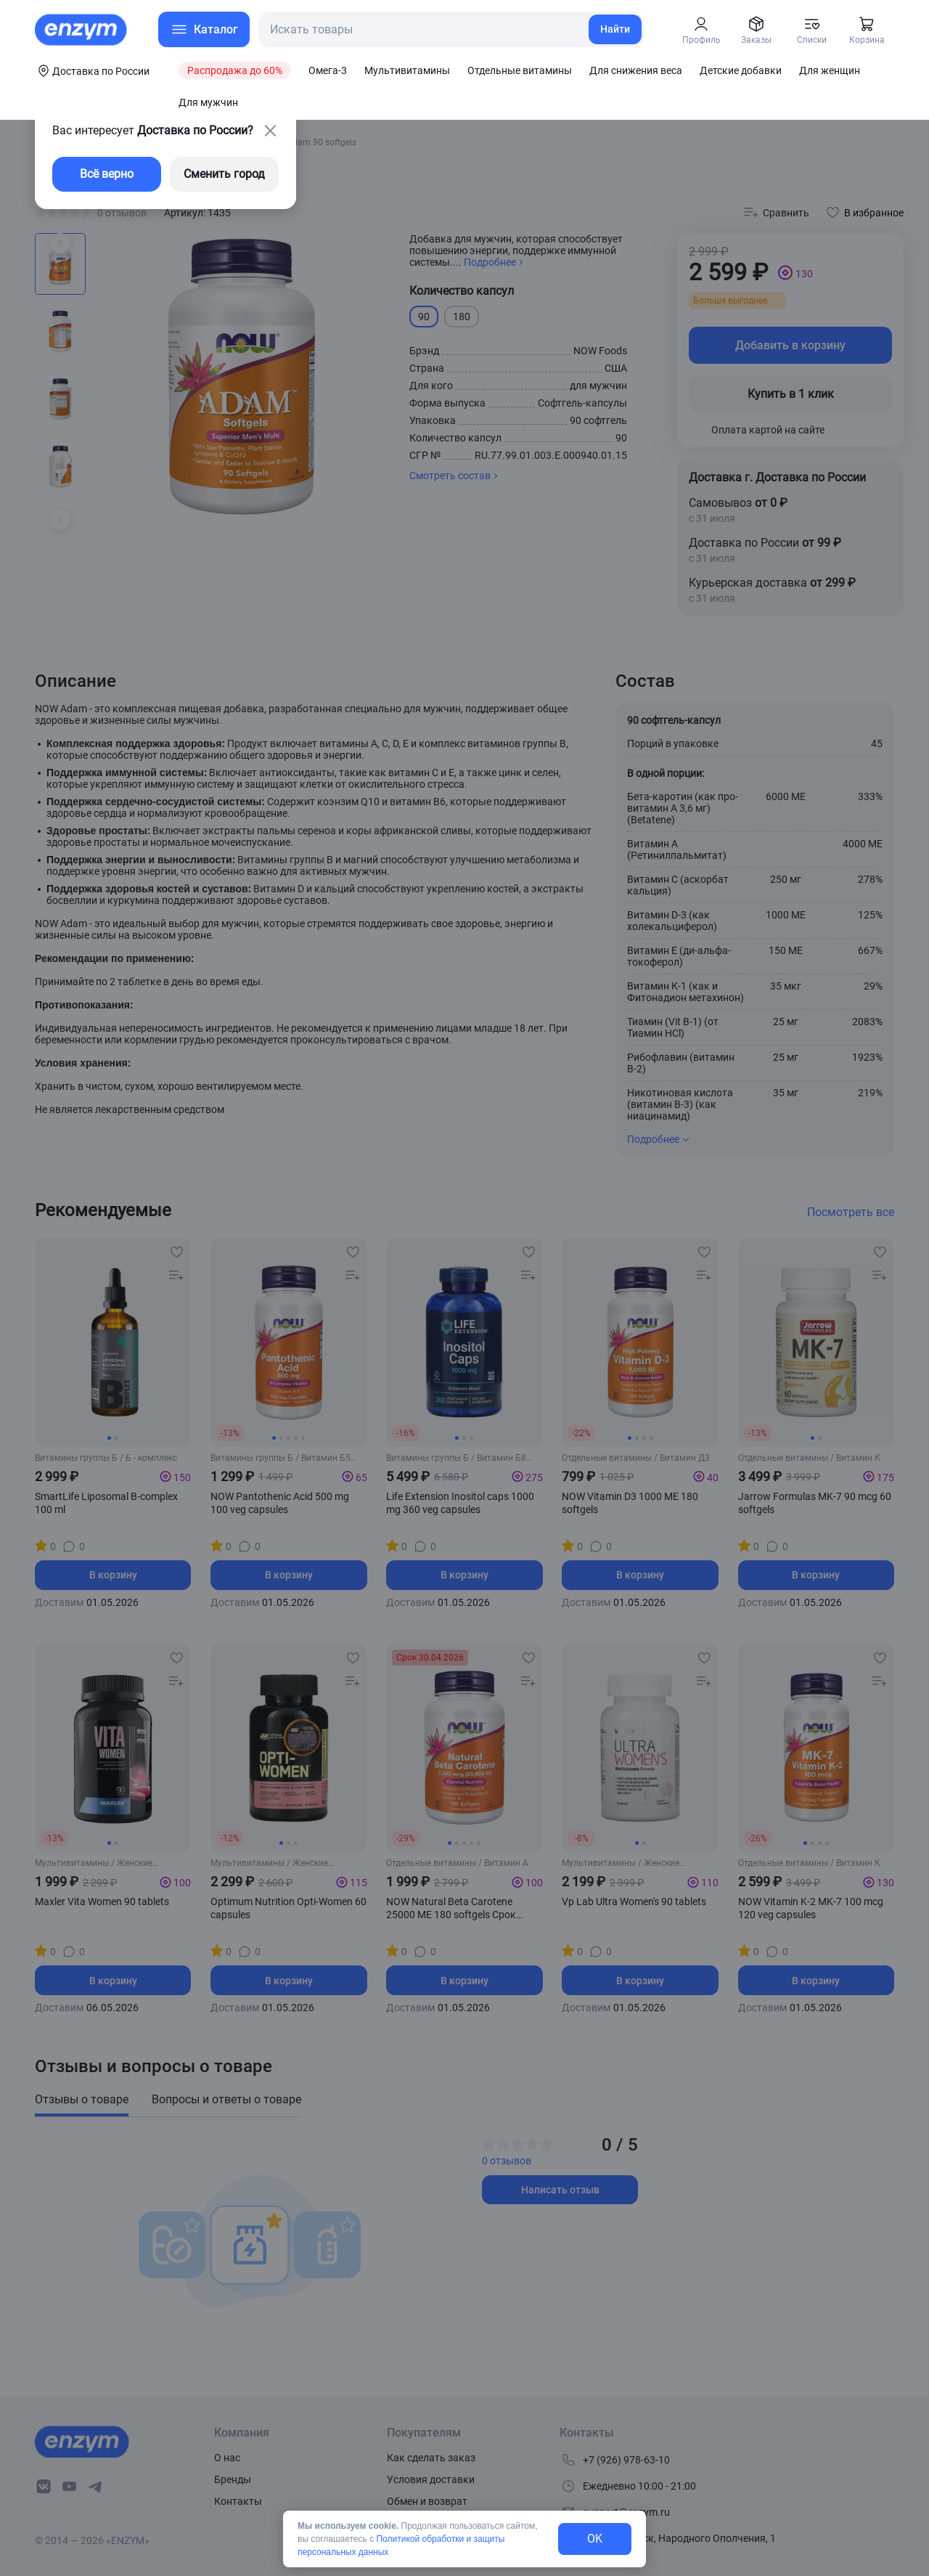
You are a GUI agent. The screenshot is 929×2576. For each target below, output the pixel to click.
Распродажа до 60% (234, 70)
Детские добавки (741, 70)
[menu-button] (204, 29)
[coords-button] (92, 70)
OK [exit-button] (594, 2539)
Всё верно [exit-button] (107, 174)
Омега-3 (327, 70)
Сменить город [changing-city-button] (224, 174)
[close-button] (270, 130)
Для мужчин (208, 102)
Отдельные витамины (519, 70)
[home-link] (82, 30)
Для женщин (829, 70)
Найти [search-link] (615, 29)
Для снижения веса (635, 70)
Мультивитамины (407, 70)
